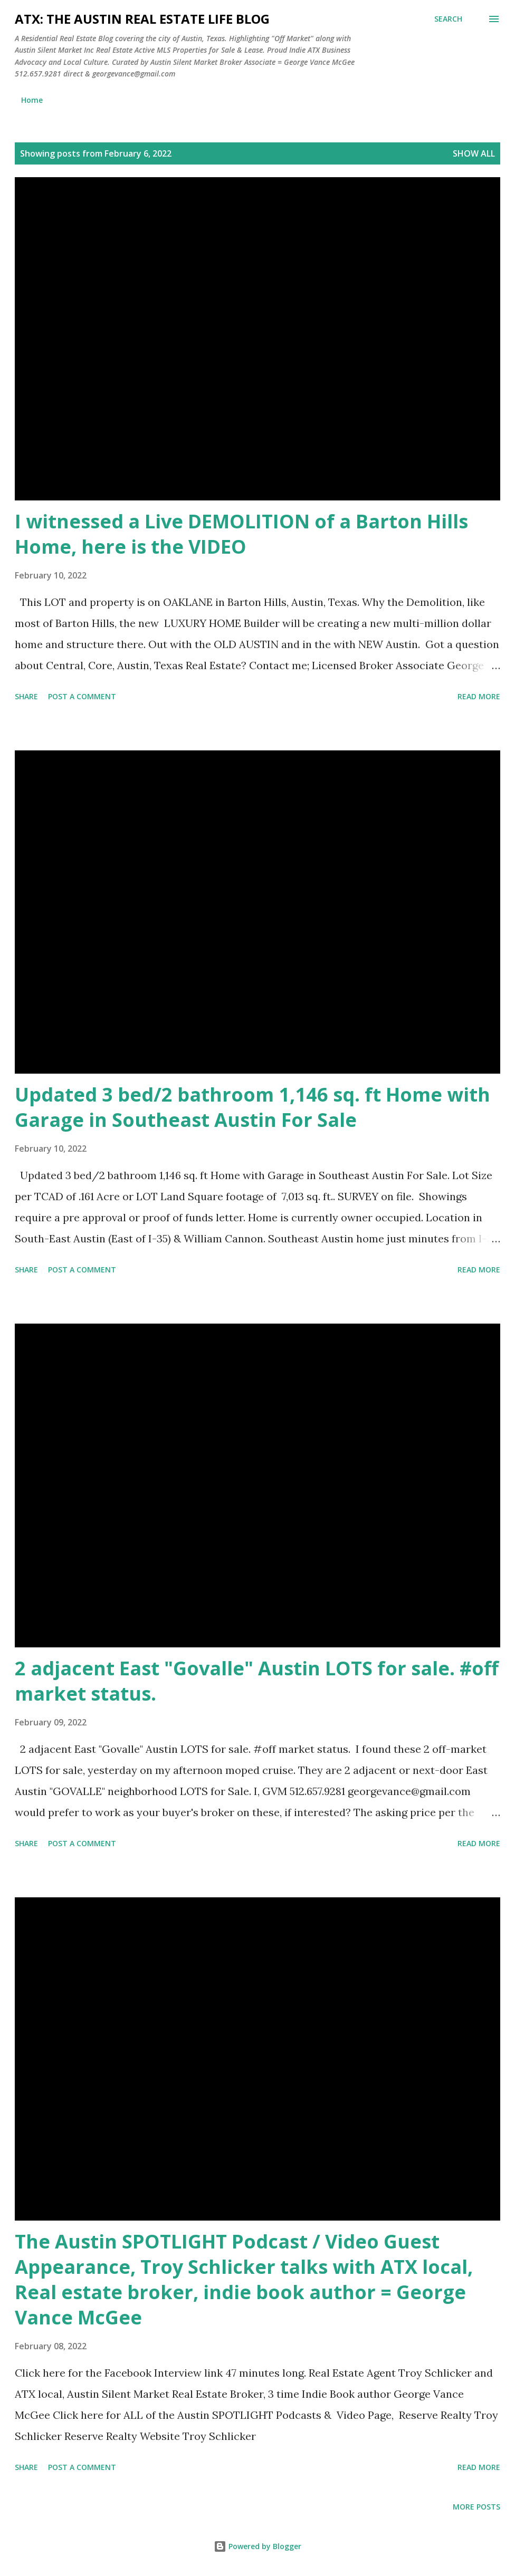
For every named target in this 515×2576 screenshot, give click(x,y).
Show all (474, 153)
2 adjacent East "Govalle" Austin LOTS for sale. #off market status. (257, 1680)
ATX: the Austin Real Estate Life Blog (142, 18)
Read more (478, 696)
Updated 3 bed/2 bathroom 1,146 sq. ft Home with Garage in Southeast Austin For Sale (252, 1107)
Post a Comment (82, 696)
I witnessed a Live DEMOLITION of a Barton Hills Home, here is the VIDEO (241, 533)
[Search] (448, 19)
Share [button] (26, 696)
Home (32, 100)
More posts (476, 2507)
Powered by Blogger (257, 2546)
